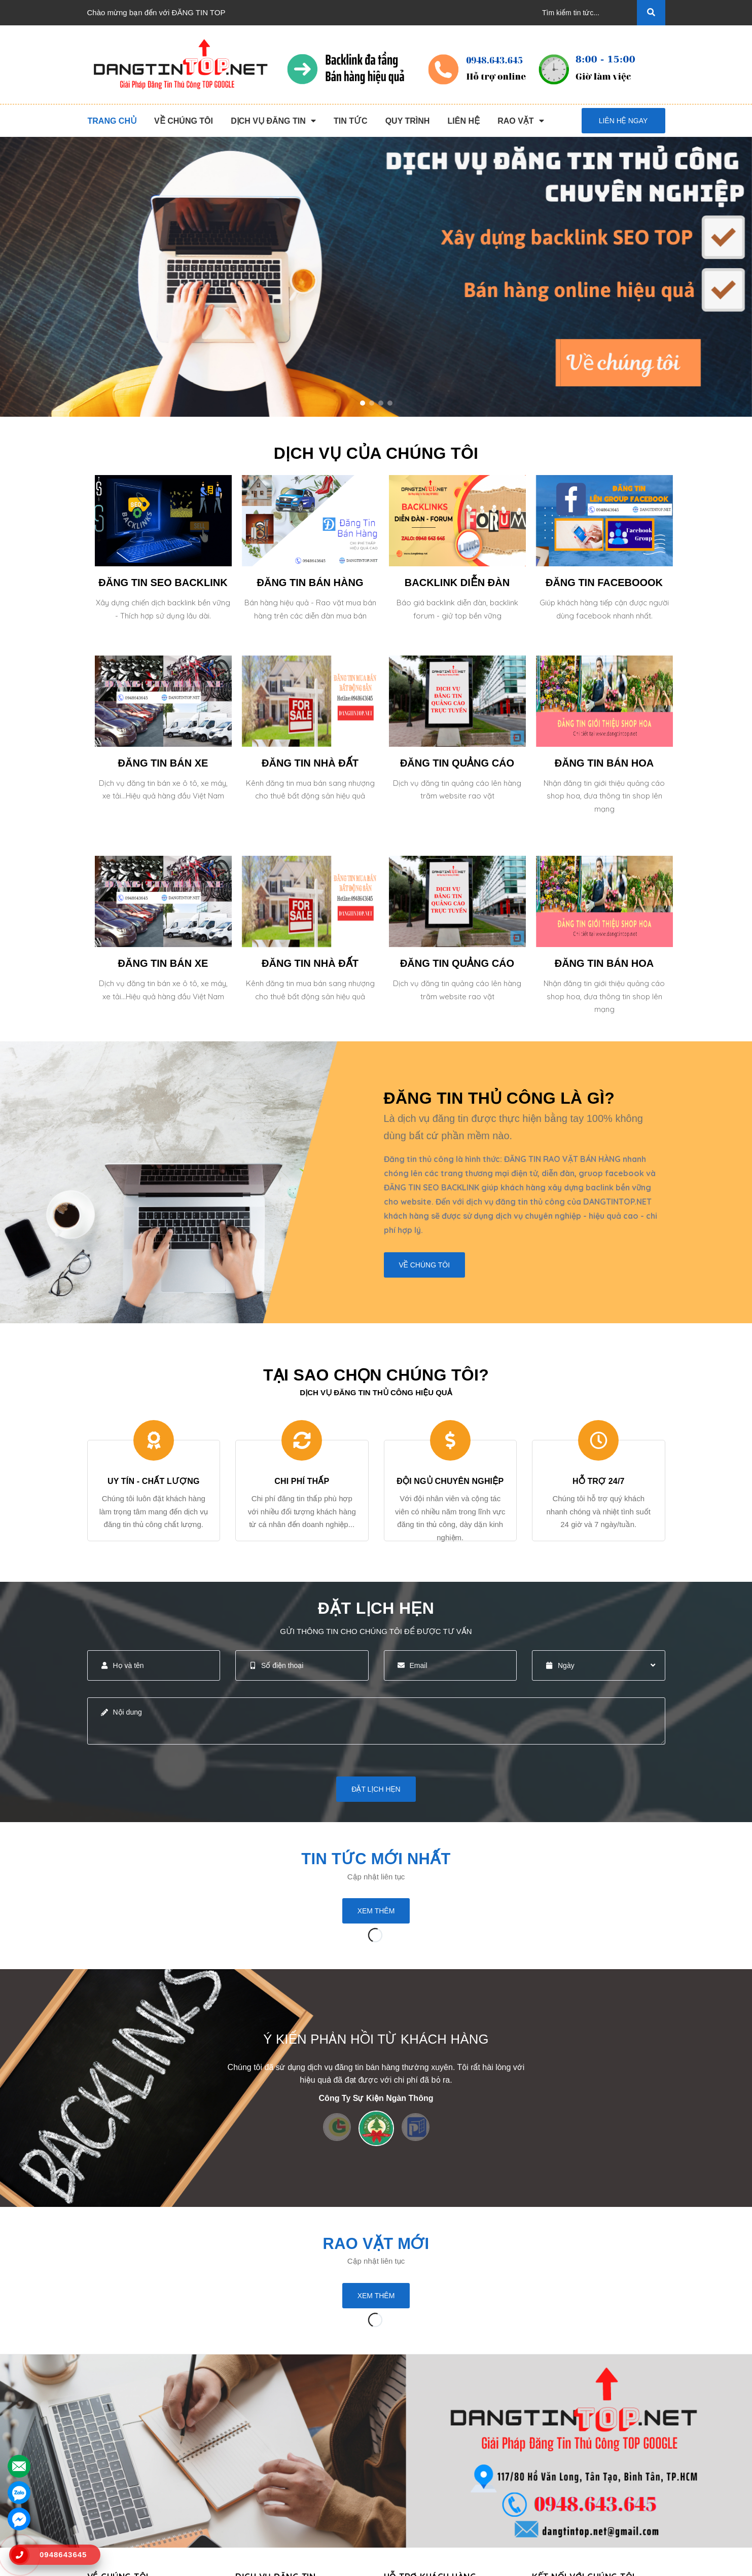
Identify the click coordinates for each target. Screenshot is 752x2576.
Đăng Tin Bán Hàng (268, 2452)
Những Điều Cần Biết (420, 2452)
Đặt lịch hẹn (375, 1789)
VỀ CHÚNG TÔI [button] (118, 2395)
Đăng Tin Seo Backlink (273, 2436)
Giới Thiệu (104, 2436)
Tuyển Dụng (107, 2500)
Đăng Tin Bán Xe (264, 2500)
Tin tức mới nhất (376, 1858)
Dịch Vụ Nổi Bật (114, 2452)
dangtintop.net (500, 2563)
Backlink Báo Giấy (266, 2468)
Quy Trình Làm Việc (120, 2468)
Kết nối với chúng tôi (584, 2395)
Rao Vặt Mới (376, 2243)
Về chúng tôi (424, 1265)
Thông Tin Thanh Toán (422, 2436)
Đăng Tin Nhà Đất (265, 2517)
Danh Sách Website (120, 2484)
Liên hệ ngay (623, 121)
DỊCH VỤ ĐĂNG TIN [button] (275, 2395)
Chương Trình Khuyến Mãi (429, 2419)
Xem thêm (376, 1911)
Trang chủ (104, 2419)
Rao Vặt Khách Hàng (420, 2484)
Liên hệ (99, 2517)
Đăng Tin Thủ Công (268, 2419)
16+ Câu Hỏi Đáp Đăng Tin (429, 2468)
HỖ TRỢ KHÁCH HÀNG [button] (431, 2395)
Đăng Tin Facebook (268, 2484)
